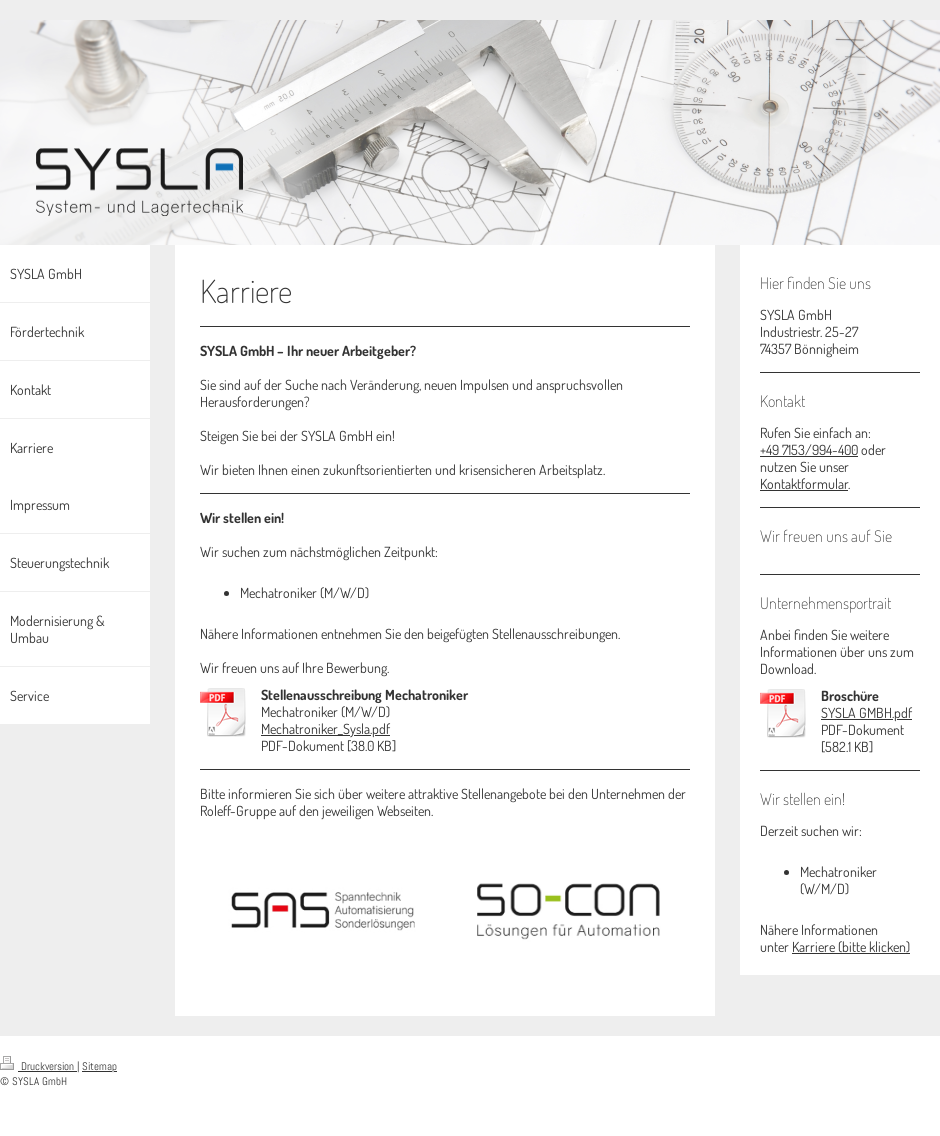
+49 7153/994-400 (809, 449)
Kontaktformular (804, 483)
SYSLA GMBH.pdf (866, 712)
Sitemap (99, 1066)
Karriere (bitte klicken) (851, 946)
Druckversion (38, 1066)
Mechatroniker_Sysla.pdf (325, 728)
